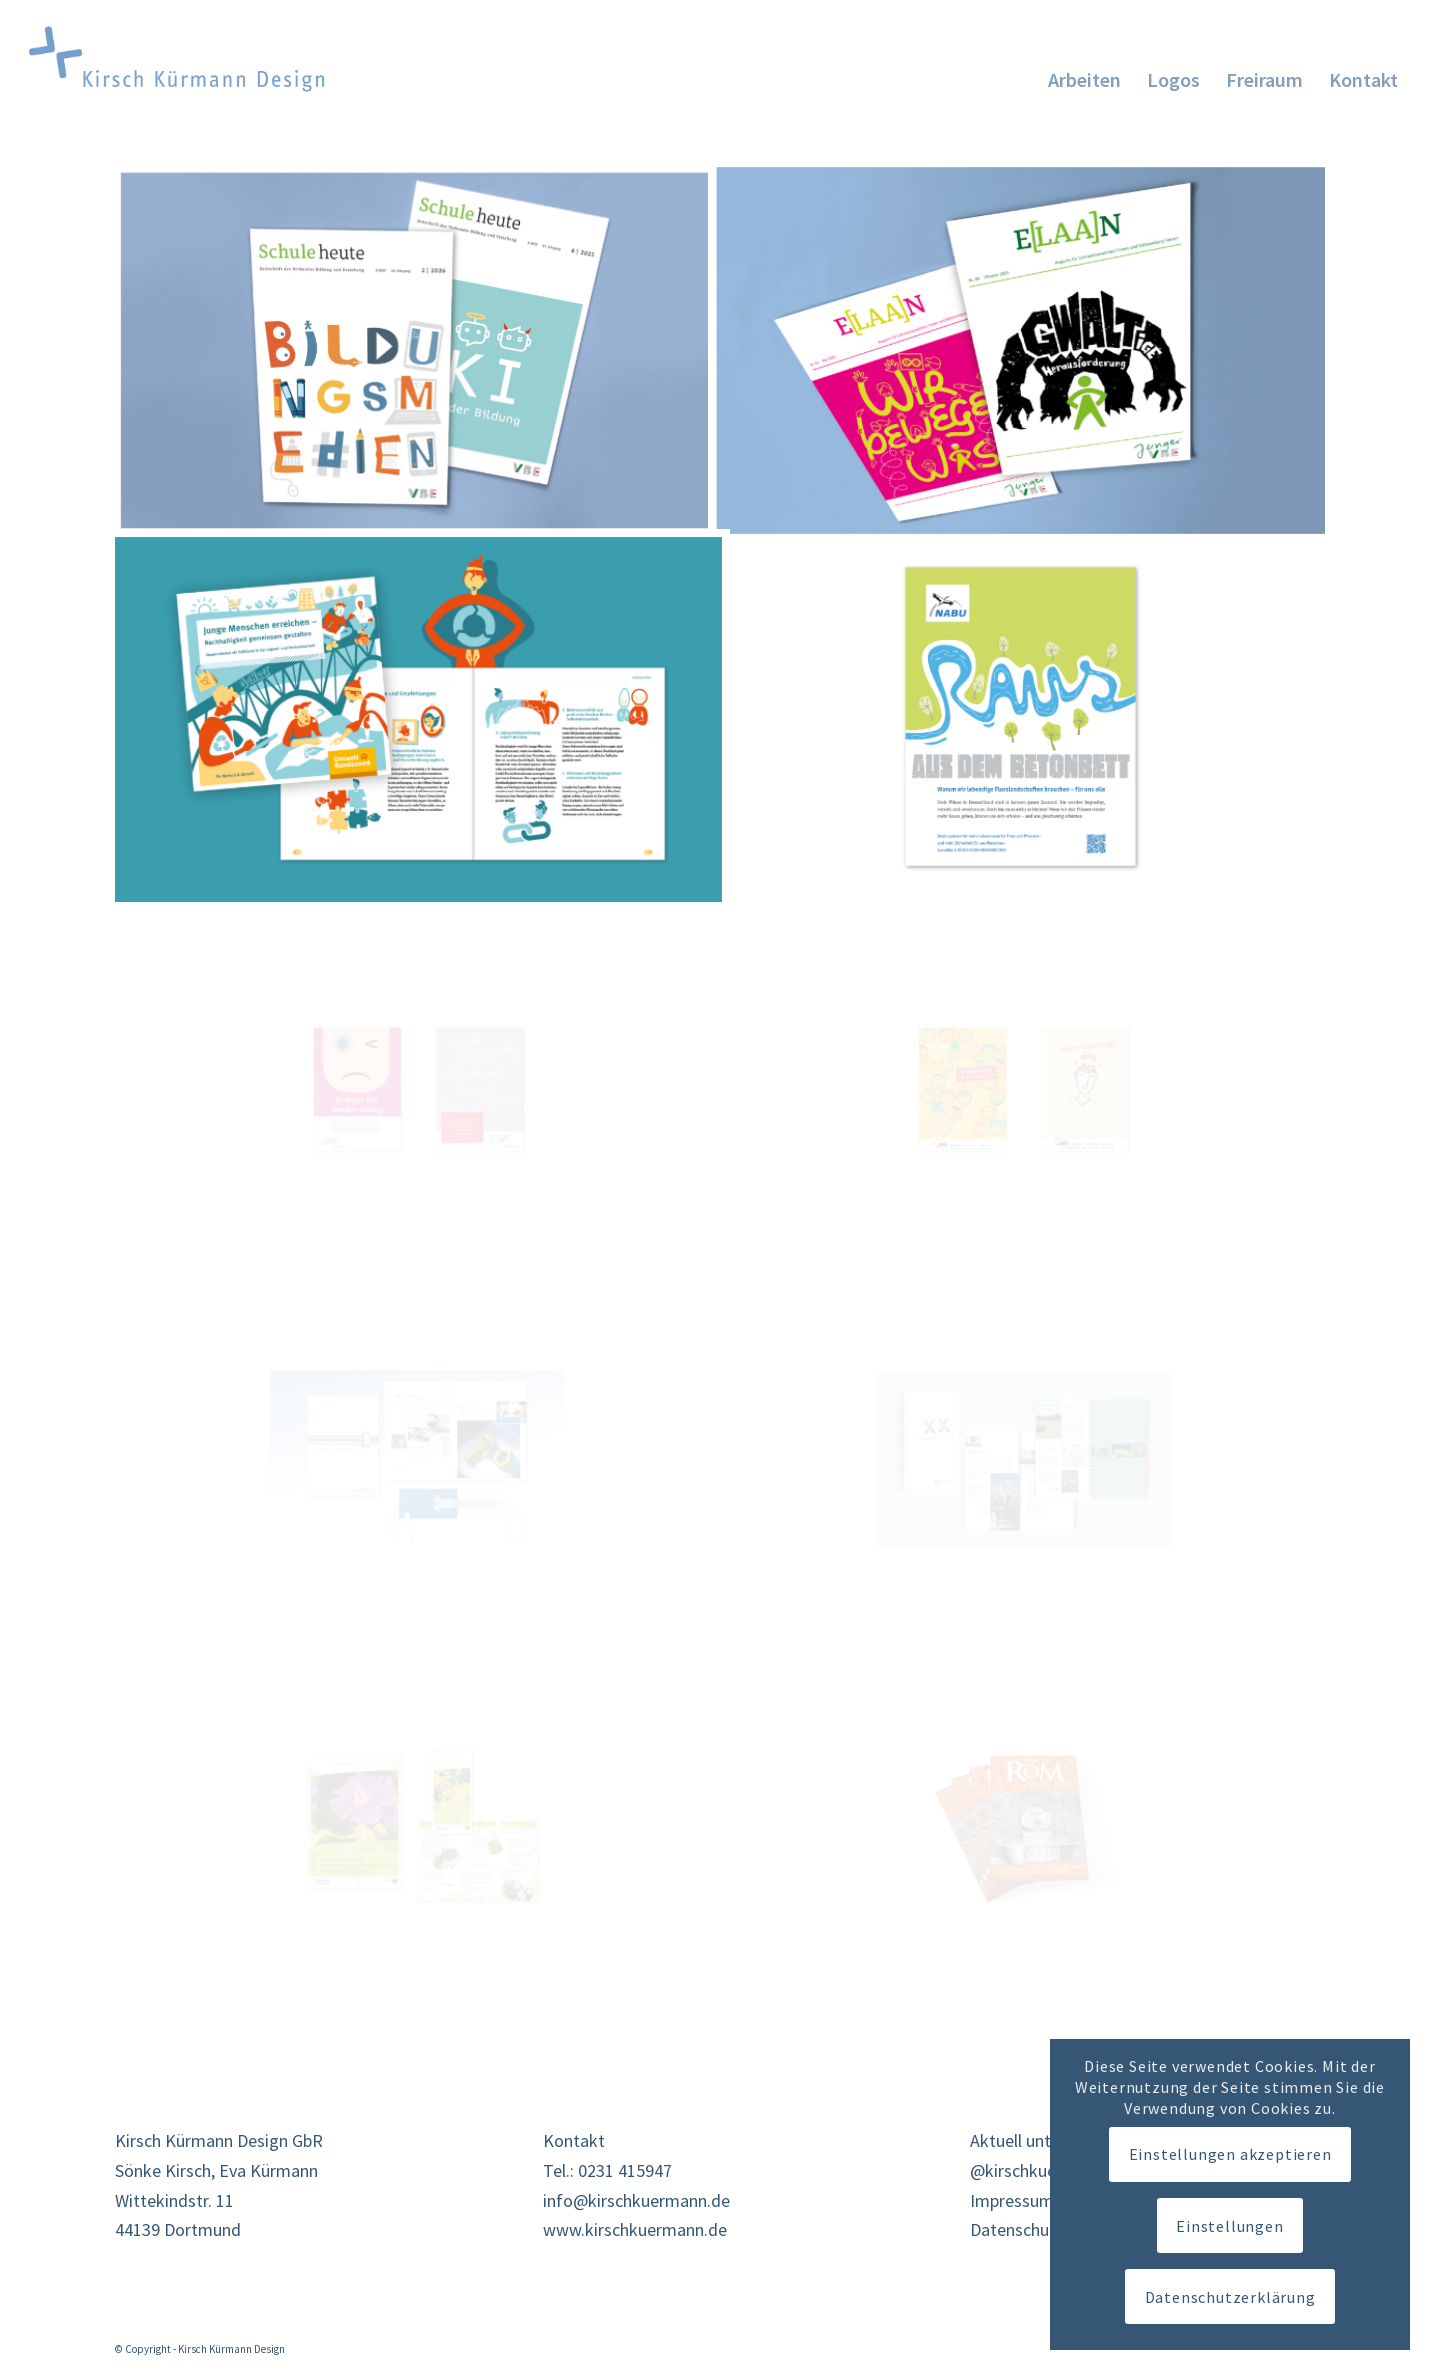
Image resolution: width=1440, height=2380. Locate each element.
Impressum (1012, 2200)
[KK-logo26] (201, 59)
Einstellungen (1229, 2226)
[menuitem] (1084, 69)
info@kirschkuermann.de (636, 2200)
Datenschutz (1017, 2229)
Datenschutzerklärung (1230, 2297)
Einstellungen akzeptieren (1230, 2154)
